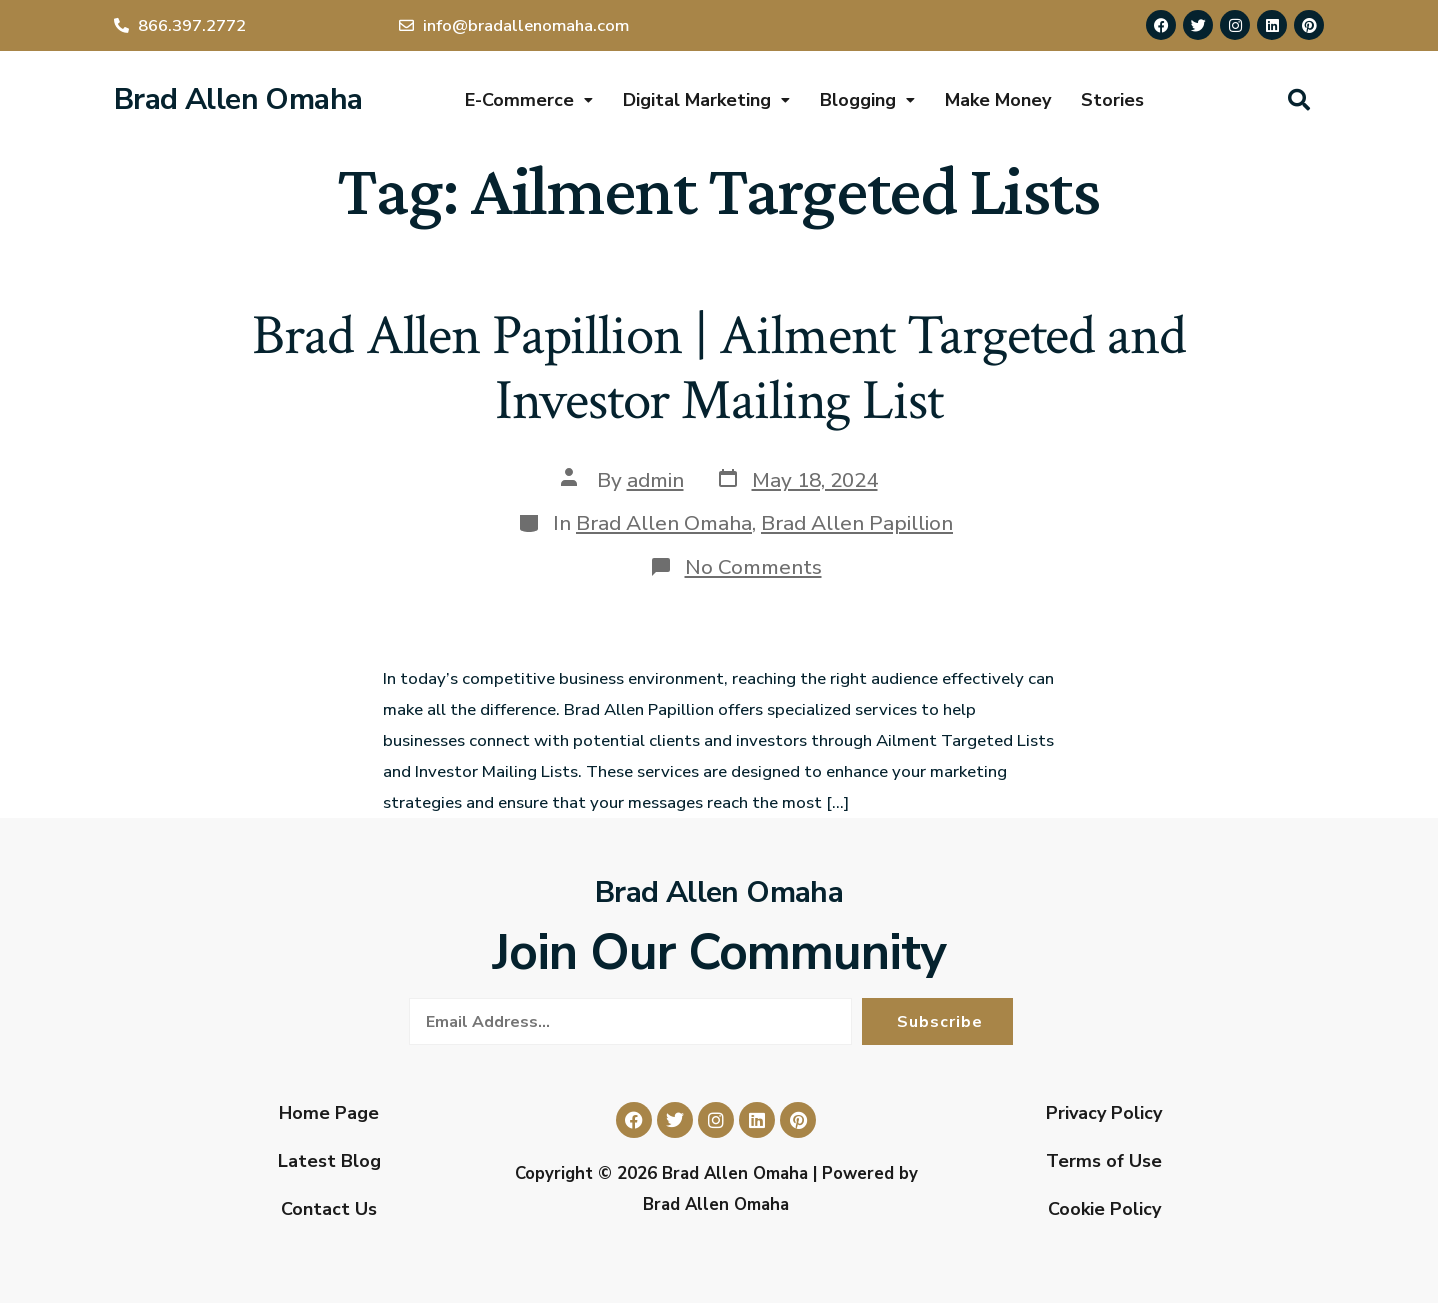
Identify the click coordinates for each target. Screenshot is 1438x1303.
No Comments (753, 567)
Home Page (329, 1113)
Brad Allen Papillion (857, 523)
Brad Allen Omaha (238, 99)
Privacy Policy (1104, 1113)
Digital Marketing (706, 100)
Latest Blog (329, 1161)
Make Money (998, 100)
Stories (1112, 100)
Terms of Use (1104, 1161)
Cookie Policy (1104, 1209)
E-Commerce (529, 100)
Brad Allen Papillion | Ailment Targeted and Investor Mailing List (718, 368)
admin (655, 480)
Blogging (867, 100)
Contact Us (329, 1209)
